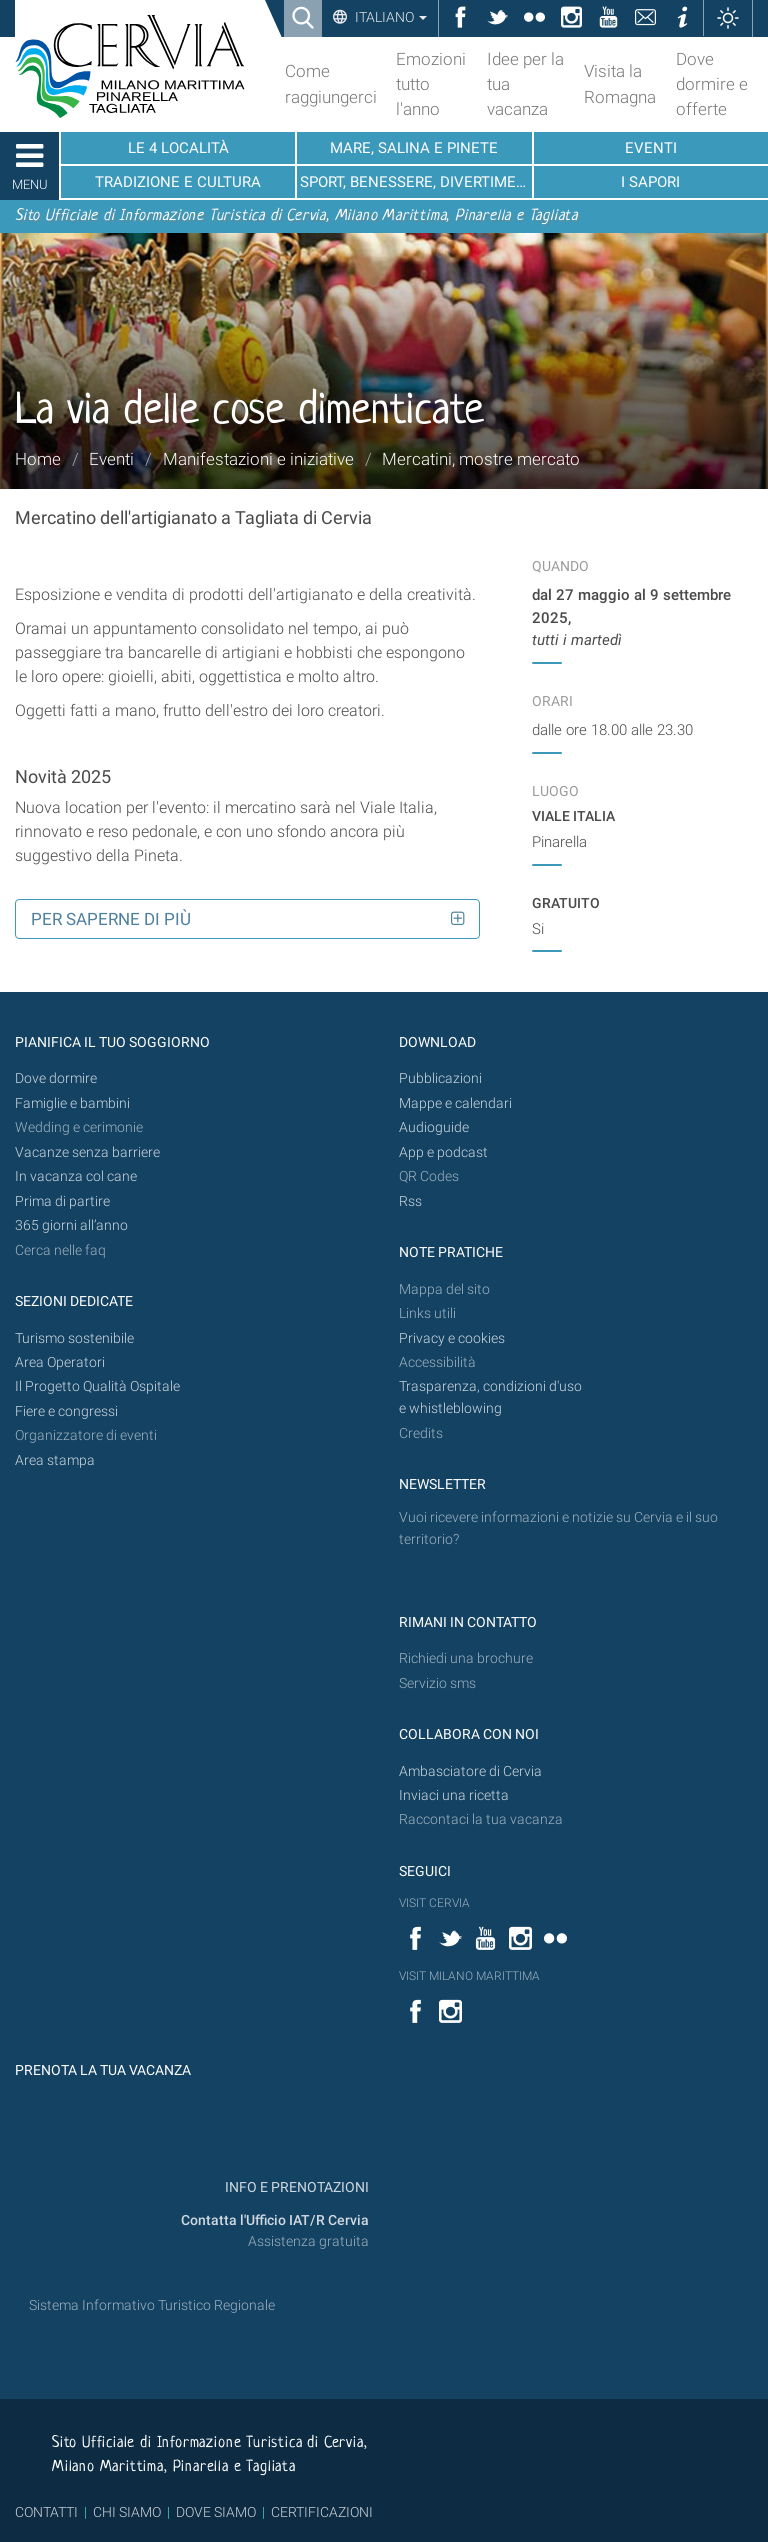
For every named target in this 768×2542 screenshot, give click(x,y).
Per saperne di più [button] (111, 919)
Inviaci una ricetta (454, 1795)
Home (38, 459)
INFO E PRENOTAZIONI (295, 2187)
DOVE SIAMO (214, 2512)
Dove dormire (56, 1078)
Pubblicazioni (440, 1078)
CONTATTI (46, 2512)
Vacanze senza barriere (87, 1152)
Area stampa (55, 1460)
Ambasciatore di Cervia (470, 1771)
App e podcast (443, 1152)
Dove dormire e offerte (712, 84)
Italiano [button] (389, 17)
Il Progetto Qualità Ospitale (97, 1386)
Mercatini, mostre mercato (481, 459)
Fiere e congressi (66, 1411)
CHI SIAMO (127, 2512)
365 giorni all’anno (71, 1225)
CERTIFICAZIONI (322, 2512)
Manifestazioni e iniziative (258, 459)
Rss (410, 1201)
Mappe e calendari (455, 1103)
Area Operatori (60, 1362)
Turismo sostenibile (74, 1338)
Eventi (111, 459)
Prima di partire (62, 1201)
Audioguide (434, 1127)
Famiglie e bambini (72, 1103)
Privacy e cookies (452, 1338)
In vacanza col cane (76, 1176)
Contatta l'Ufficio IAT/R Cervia (275, 2220)
